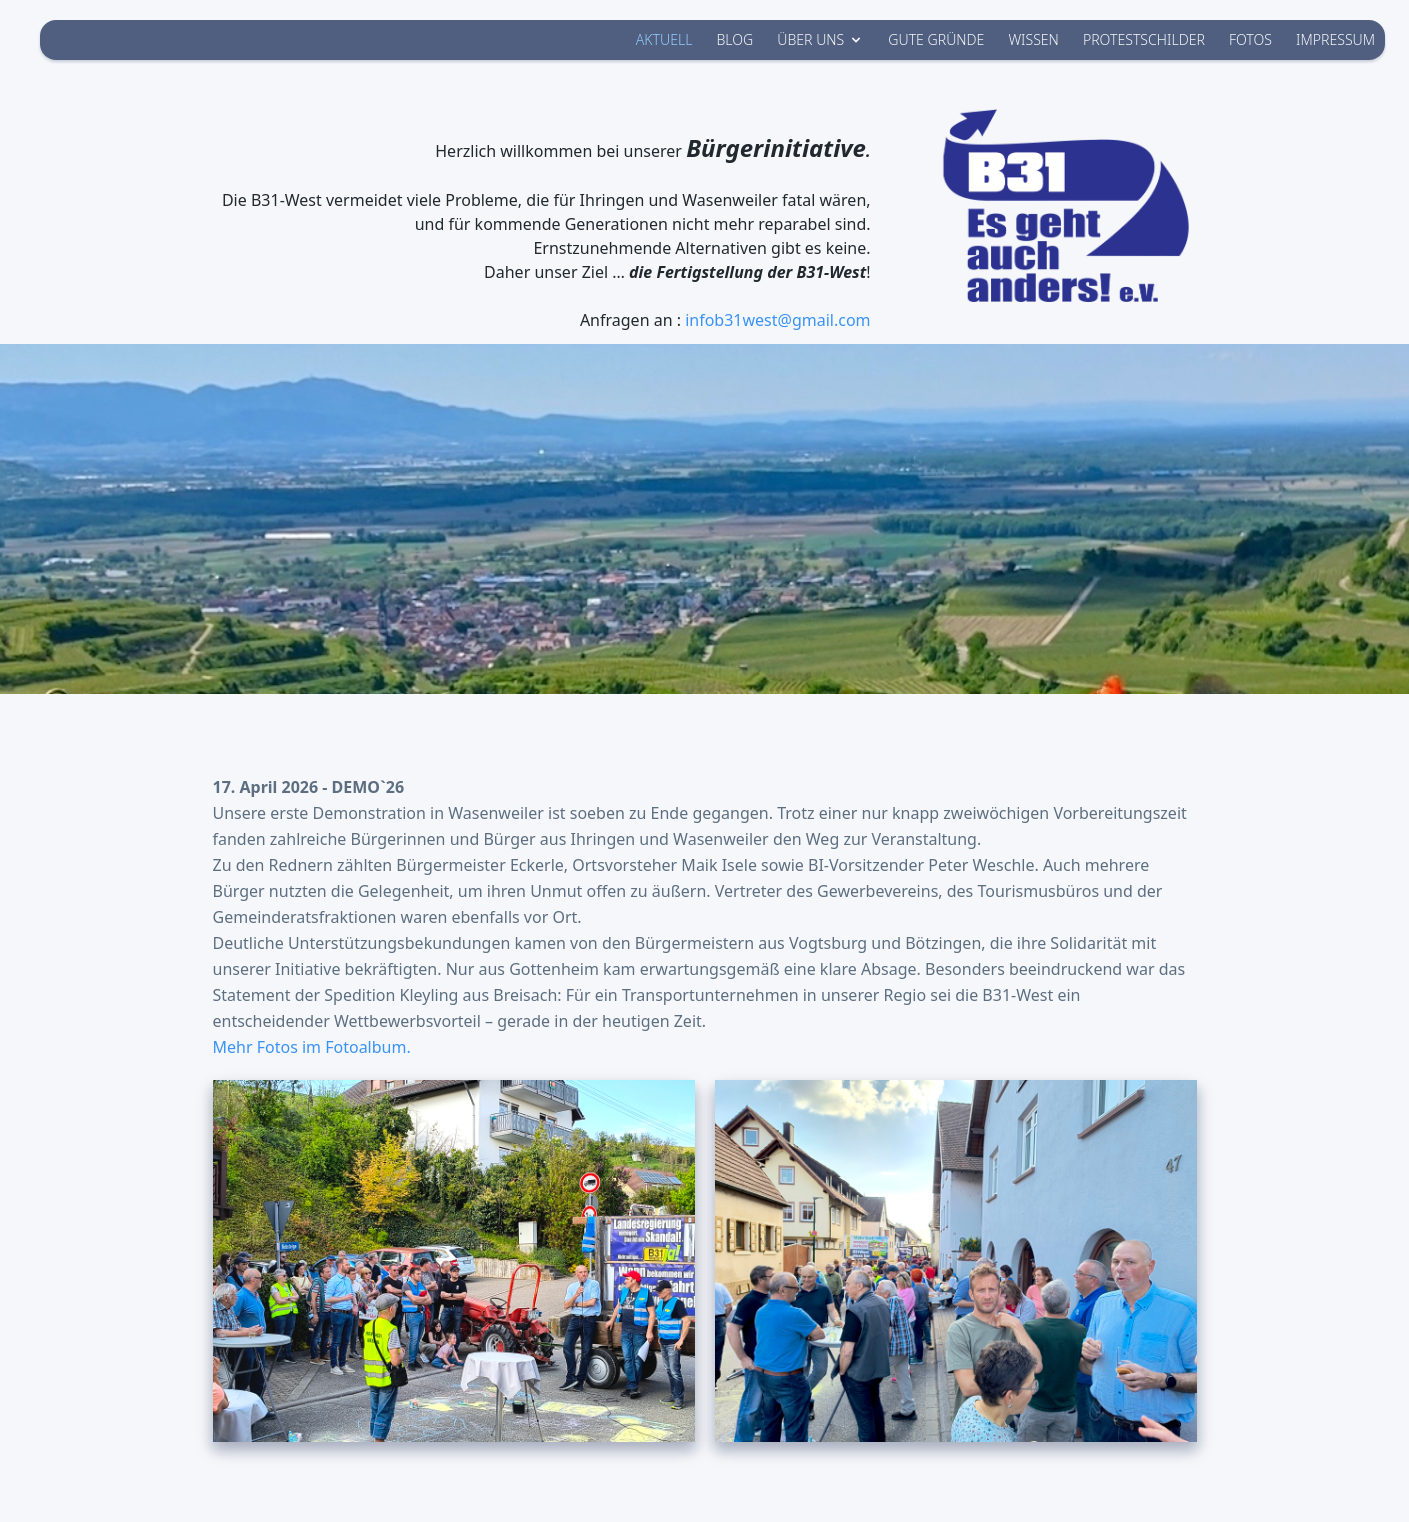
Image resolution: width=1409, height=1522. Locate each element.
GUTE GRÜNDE (936, 39)
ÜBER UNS (820, 39)
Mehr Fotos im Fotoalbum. (312, 1047)
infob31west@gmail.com (777, 320)
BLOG (734, 39)
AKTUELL (664, 39)
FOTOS (1250, 39)
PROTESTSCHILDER (1144, 39)
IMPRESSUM (1335, 39)
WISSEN (1033, 39)
